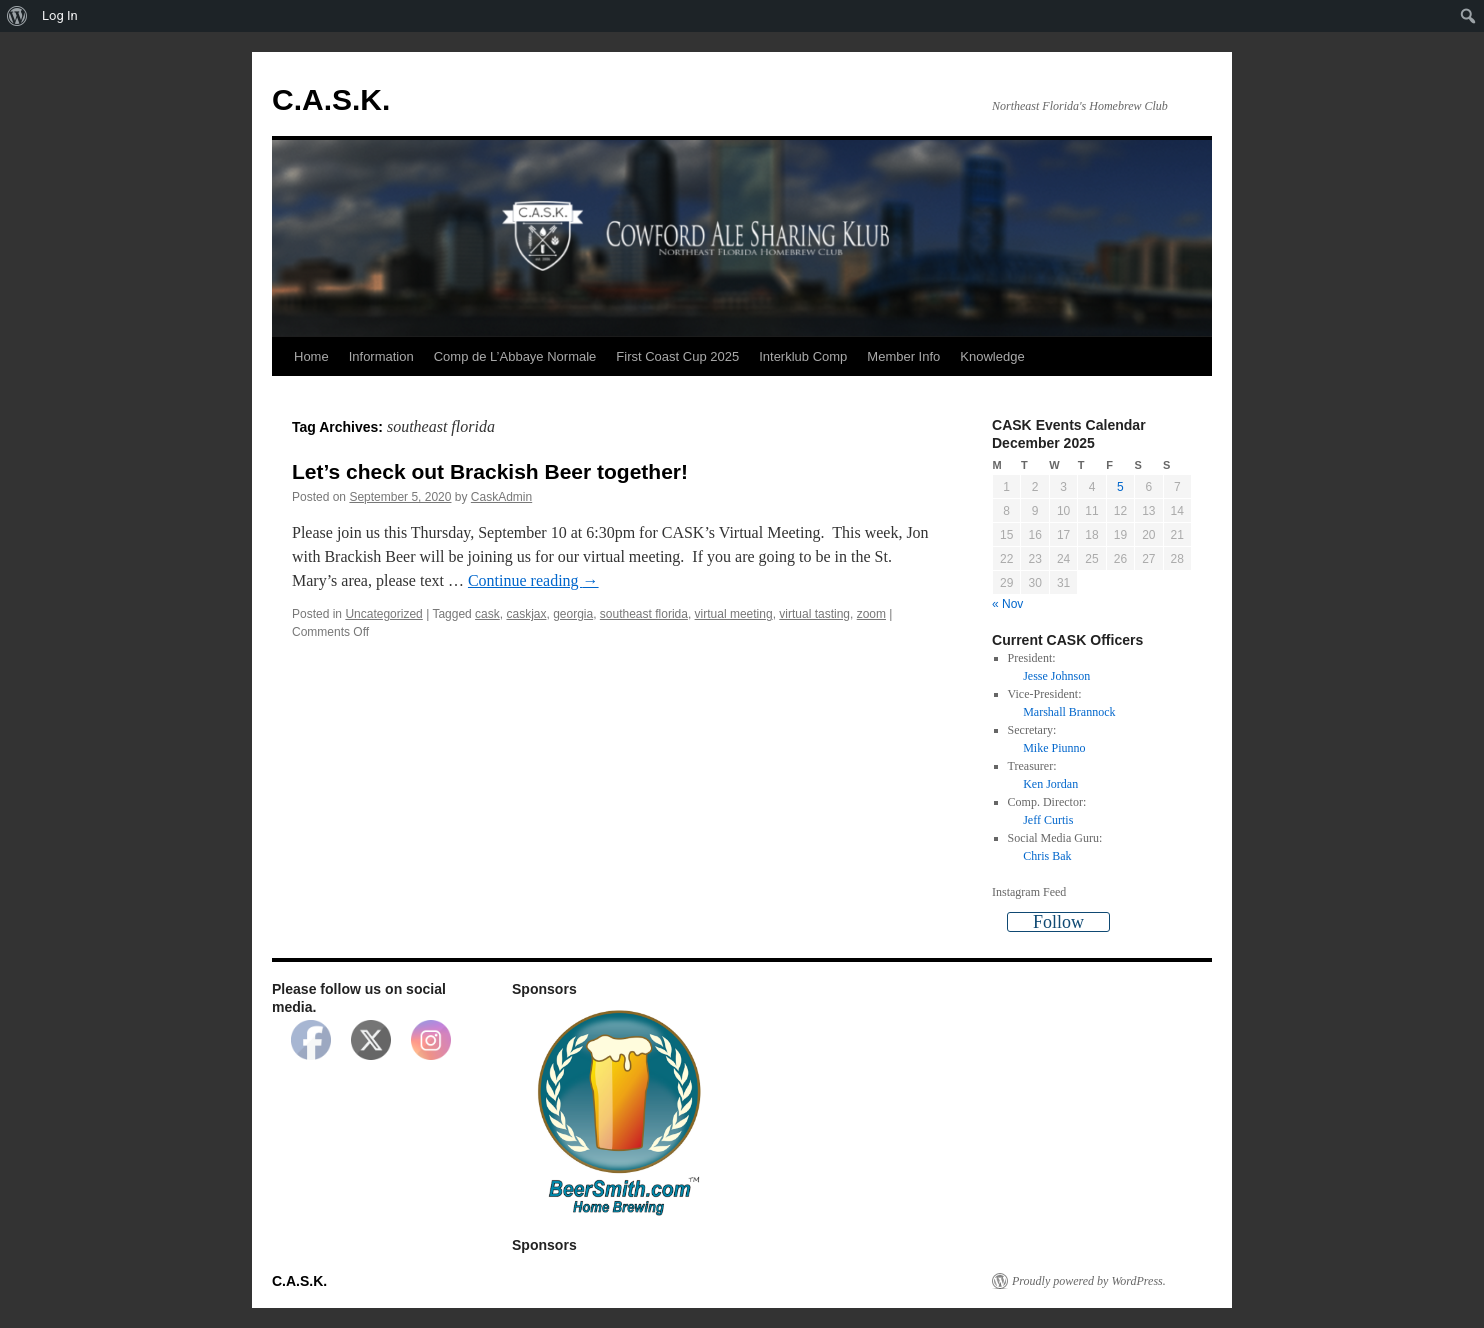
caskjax (526, 614)
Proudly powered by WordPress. (1089, 1281)
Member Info (903, 356)
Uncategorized (383, 614)
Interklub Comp (803, 356)
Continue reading (533, 580)
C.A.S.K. (331, 99)
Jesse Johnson (1056, 676)
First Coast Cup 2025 (677, 356)
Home (311, 356)
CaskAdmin (501, 497)
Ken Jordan (1050, 784)
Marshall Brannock (1069, 712)
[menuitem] (17, 16)
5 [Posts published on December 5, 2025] (1120, 487)
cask (487, 614)
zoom (871, 614)
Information (381, 356)
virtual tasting (814, 614)
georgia (573, 614)
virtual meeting (734, 614)
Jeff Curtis (1048, 820)
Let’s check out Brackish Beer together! (490, 471)
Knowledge (992, 356)
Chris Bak (1047, 856)
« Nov (1007, 604)
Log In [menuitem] (60, 15)
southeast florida (644, 614)
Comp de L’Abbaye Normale (515, 356)
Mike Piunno (1054, 748)
